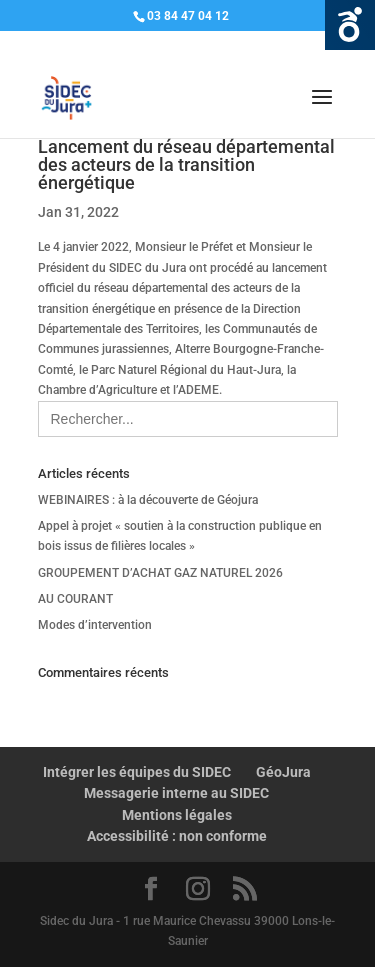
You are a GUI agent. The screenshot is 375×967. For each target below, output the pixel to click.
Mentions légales (177, 815)
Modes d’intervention (95, 625)
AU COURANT (75, 599)
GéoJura (283, 772)
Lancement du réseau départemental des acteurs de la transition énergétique (186, 164)
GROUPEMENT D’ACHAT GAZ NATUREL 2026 (160, 573)
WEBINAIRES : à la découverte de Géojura (148, 500)
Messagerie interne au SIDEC (176, 793)
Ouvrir (350, 25)
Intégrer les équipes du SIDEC (137, 772)
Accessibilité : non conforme (177, 836)
